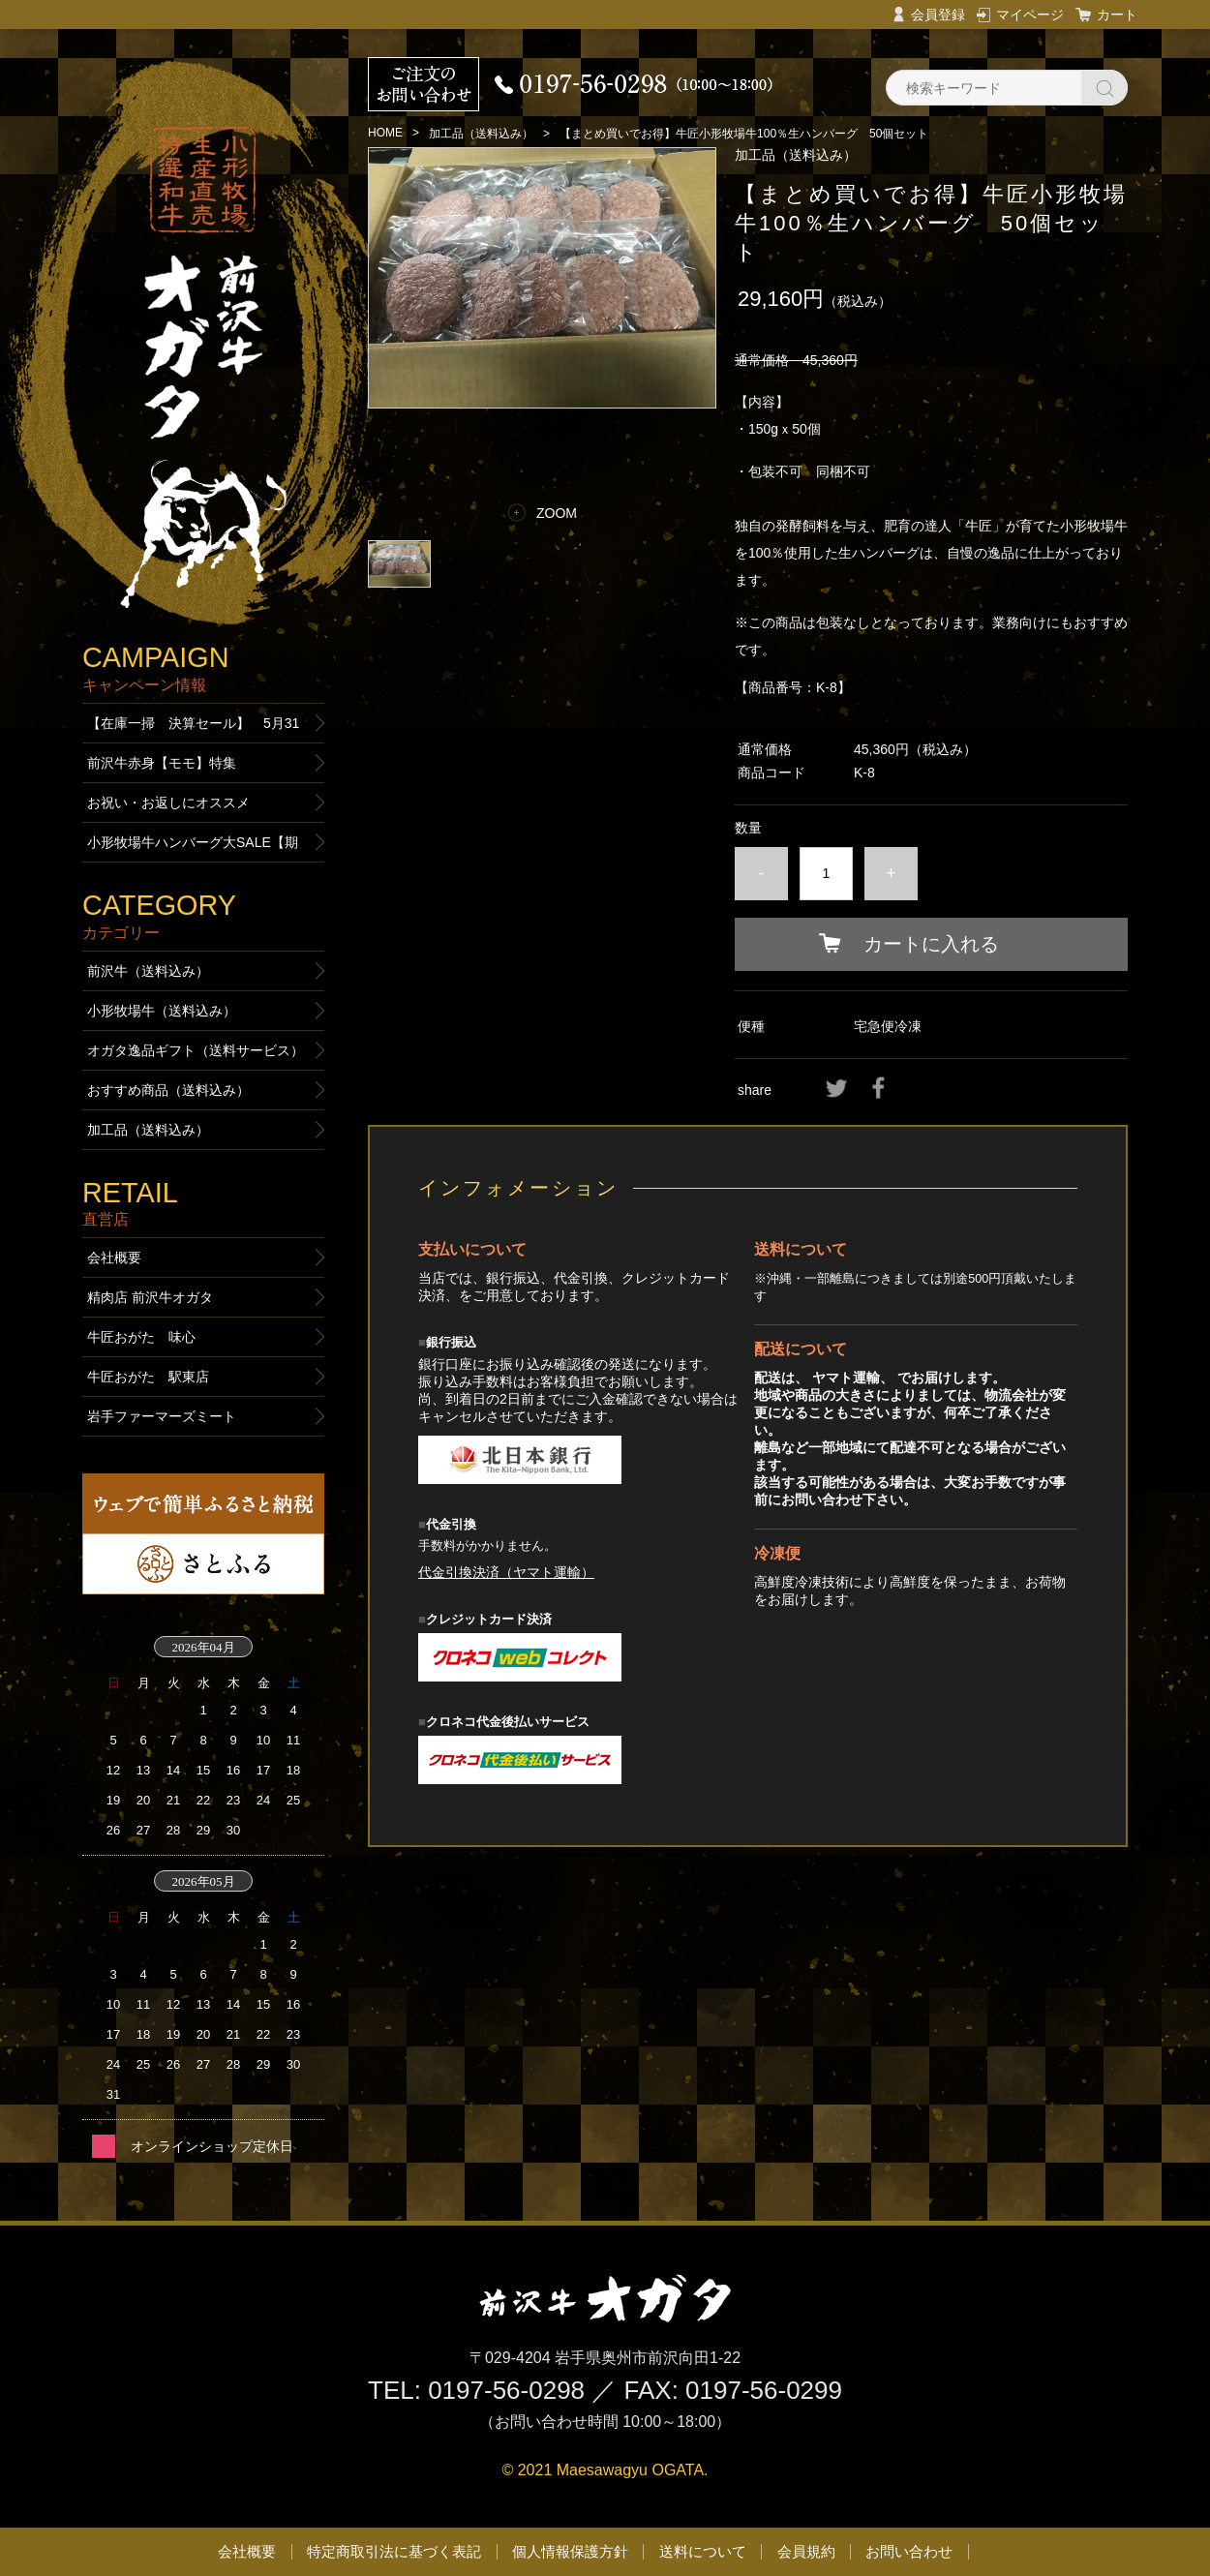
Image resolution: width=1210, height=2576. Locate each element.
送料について (702, 2551)
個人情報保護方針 (570, 2551)
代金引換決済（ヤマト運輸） (506, 1572)
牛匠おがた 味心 (141, 1337)
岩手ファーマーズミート (161, 1416)
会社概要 (114, 1257)
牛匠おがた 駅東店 (148, 1376)
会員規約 (806, 2551)
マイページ (1030, 14)
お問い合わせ (909, 2551)
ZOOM (556, 513)
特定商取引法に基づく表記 (394, 2551)
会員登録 (938, 14)
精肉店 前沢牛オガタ (150, 1297)
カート (1117, 14)
